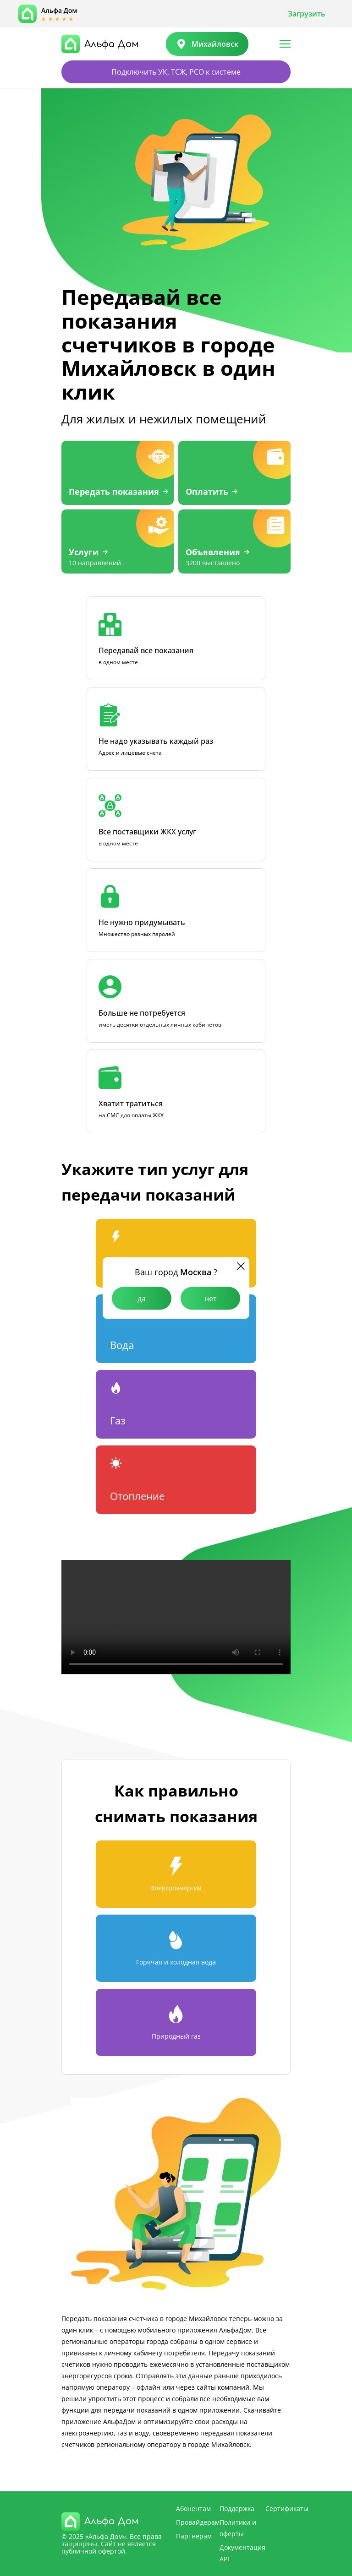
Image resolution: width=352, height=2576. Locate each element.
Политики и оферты (238, 2528)
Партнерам (194, 2536)
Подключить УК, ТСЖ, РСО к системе (176, 72)
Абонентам (193, 2508)
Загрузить (306, 14)
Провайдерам (198, 2522)
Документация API (242, 2553)
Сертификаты (286, 2508)
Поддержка (237, 2508)
